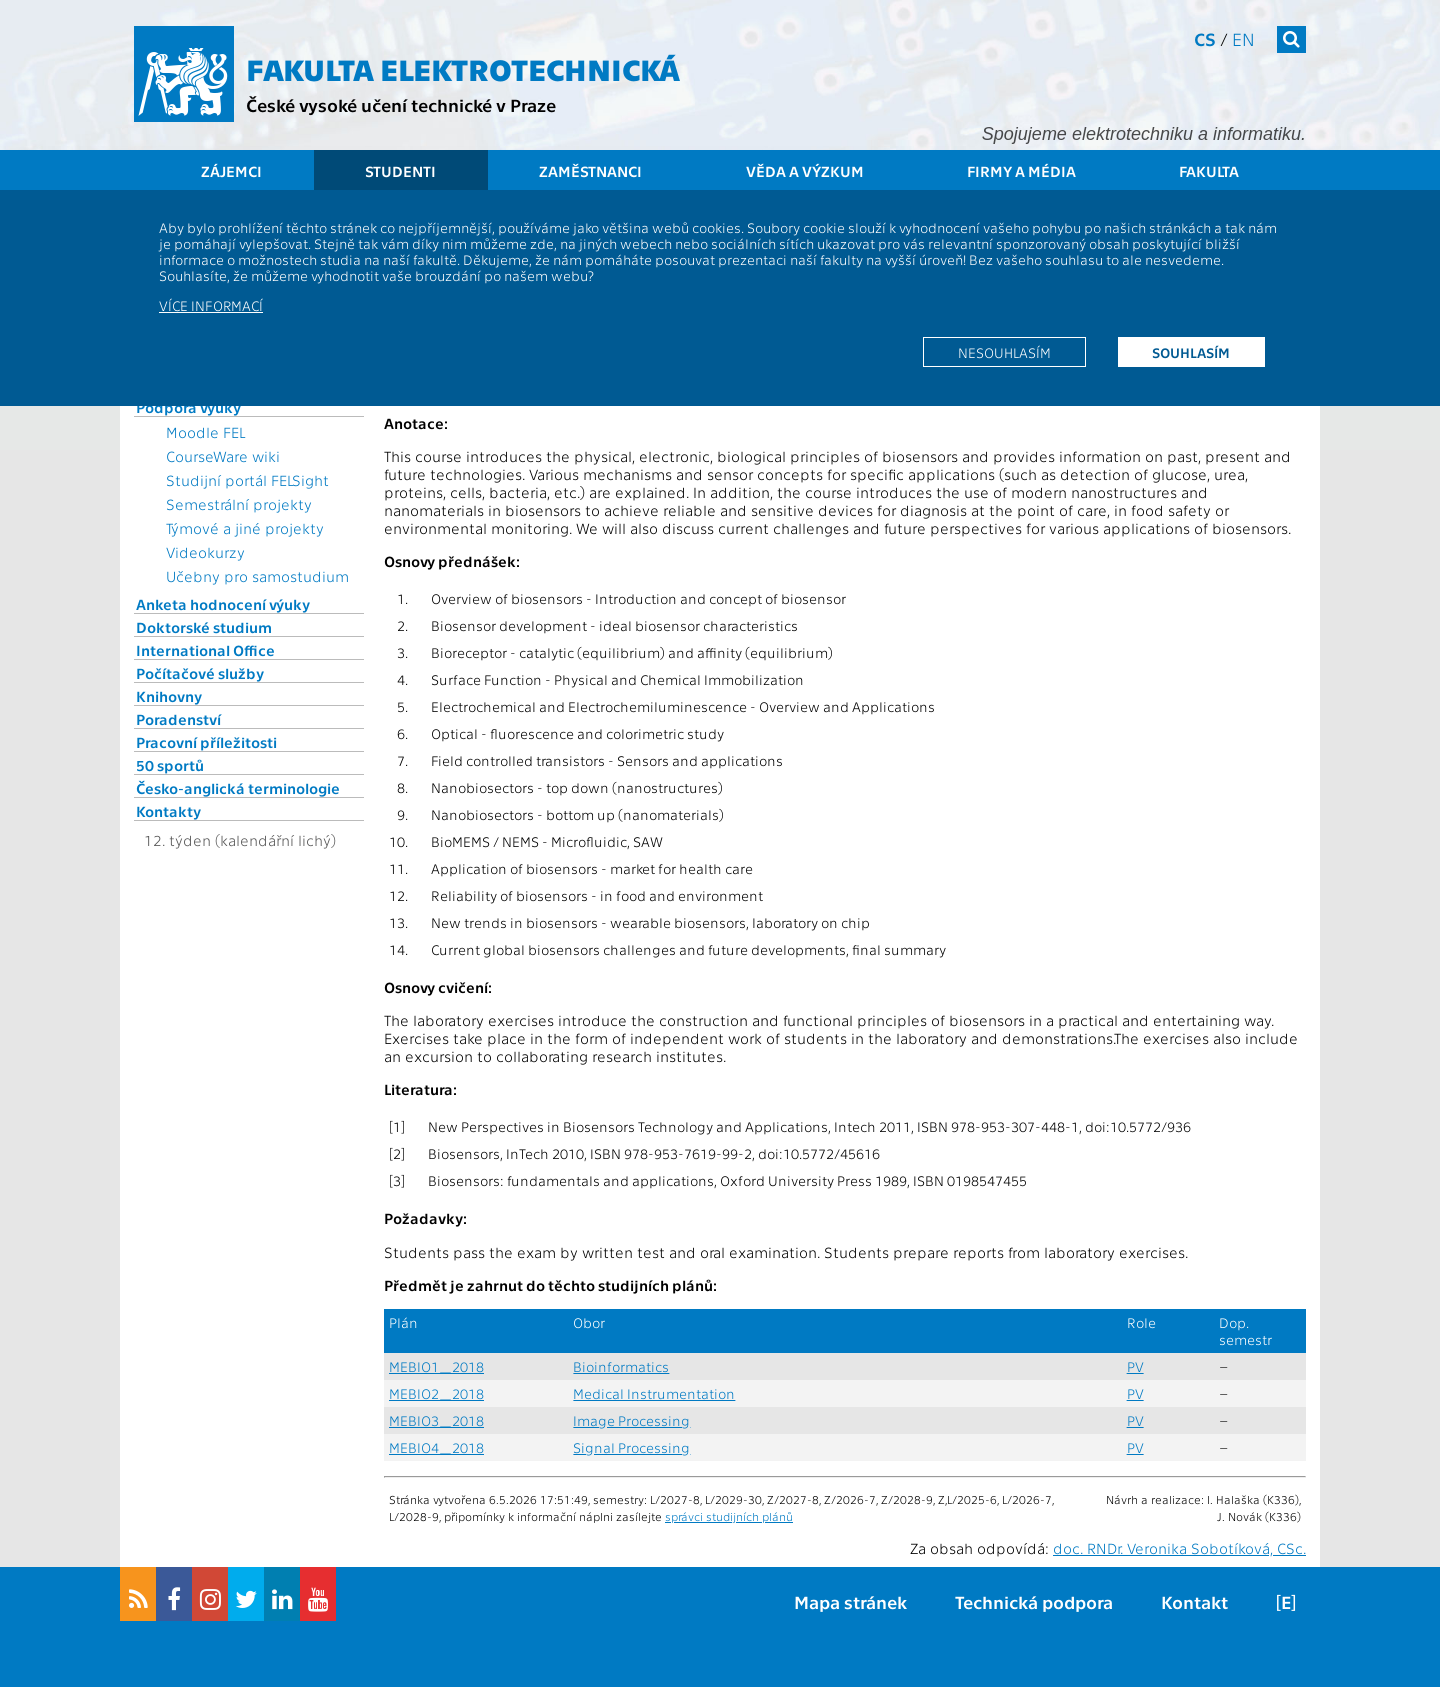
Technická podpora (1034, 1601)
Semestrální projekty (239, 504)
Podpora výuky (188, 407)
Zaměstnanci (590, 171)
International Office (205, 650)
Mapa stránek (850, 1601)
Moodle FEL (205, 432)
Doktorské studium (204, 627)
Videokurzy (205, 552)
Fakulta (1209, 171)
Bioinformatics (621, 1366)
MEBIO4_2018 (436, 1447)
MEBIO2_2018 (436, 1393)
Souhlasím (1191, 352)
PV (1135, 1366)
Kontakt (1194, 1601)
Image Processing (631, 1420)
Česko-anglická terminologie (238, 788)
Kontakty (168, 811)
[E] (1286, 1601)
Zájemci (231, 171)
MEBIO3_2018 (436, 1420)
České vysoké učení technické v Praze (401, 104)
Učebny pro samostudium (257, 576)
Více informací (211, 305)
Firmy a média (1021, 171)
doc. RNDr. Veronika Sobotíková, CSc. (1179, 1548)
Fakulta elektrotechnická (463, 68)
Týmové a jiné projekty (245, 528)
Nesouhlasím (1004, 352)
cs (1205, 38)
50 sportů (170, 765)
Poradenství (178, 719)
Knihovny (169, 696)
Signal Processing (631, 1447)
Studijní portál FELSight (247, 480)
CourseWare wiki (223, 456)
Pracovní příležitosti (206, 742)
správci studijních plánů (729, 1516)
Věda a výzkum (805, 171)
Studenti (400, 171)
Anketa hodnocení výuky (223, 604)
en (1243, 38)
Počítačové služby (200, 673)
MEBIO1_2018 (436, 1366)
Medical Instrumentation (654, 1393)
